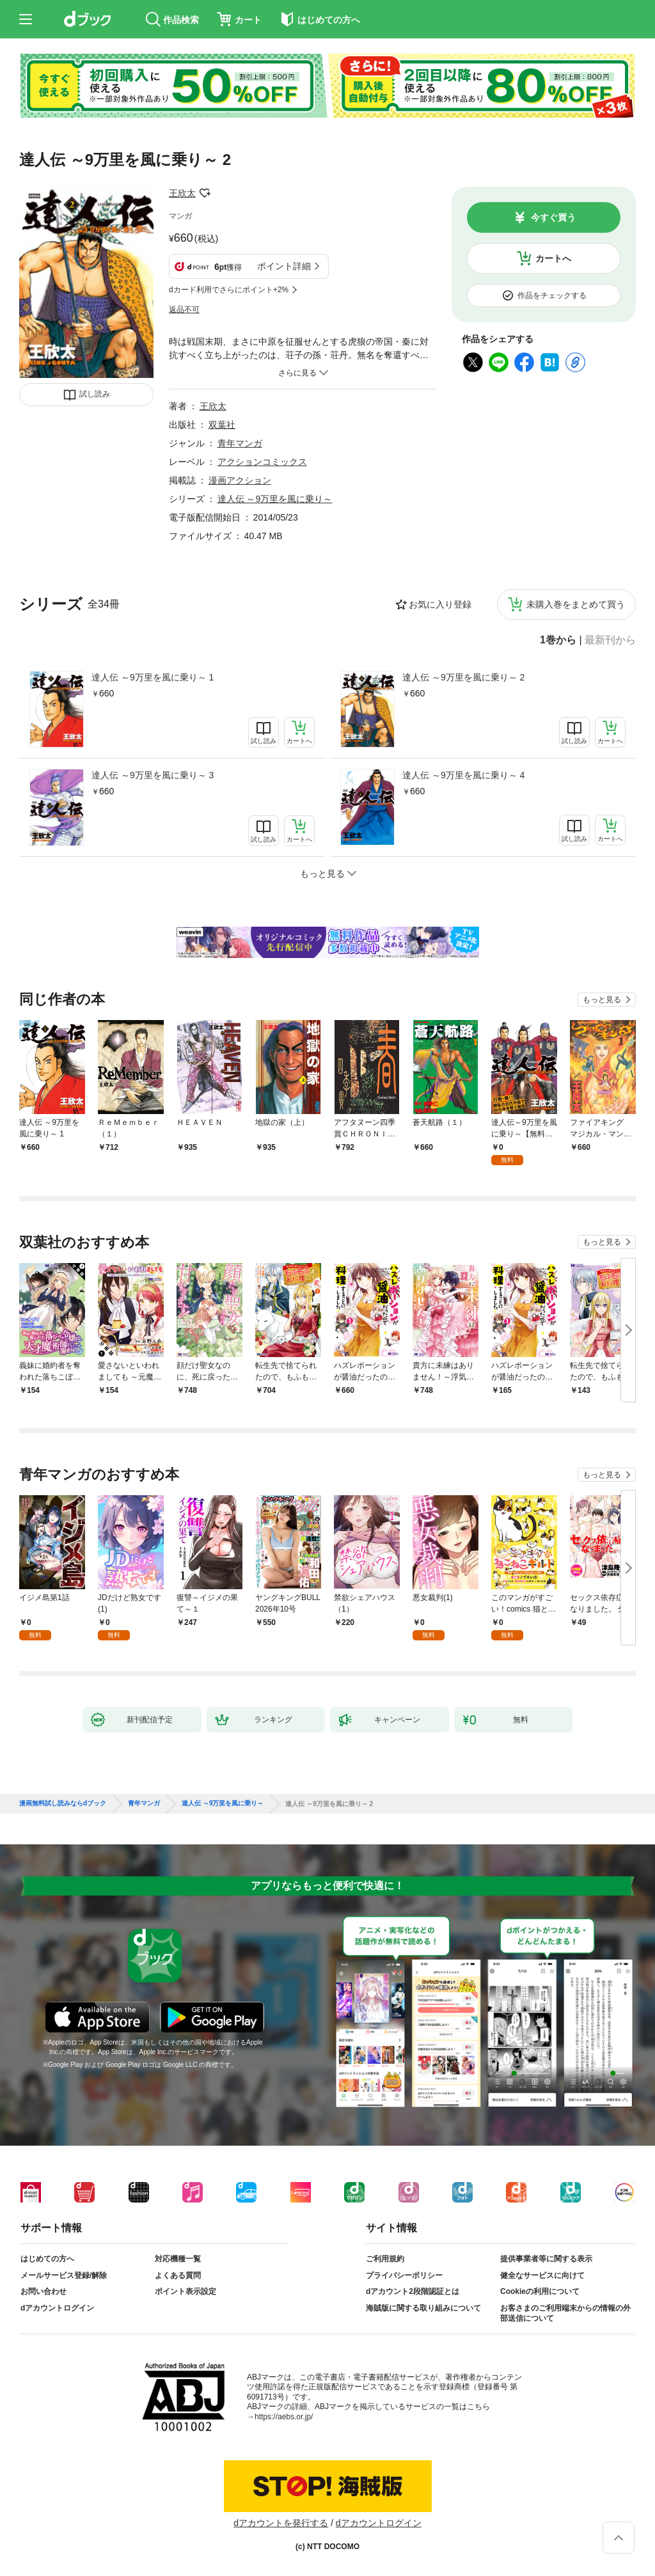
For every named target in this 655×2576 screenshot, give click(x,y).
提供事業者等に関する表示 (546, 2258)
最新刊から (610, 640)
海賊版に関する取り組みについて (423, 2308)
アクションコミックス (262, 462)
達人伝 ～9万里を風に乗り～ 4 (463, 775)
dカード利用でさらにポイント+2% (228, 289)
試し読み (94, 393)
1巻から (558, 640)
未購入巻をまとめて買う (575, 604)
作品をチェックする (552, 295)
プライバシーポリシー (404, 2275)
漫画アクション (240, 480)
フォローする (204, 193)
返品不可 (184, 309)
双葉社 (222, 425)
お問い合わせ (43, 2291)
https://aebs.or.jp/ (284, 2416)
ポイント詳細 (284, 266)
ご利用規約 (385, 2258)
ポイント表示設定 (185, 2291)
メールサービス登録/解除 (63, 2275)
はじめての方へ (47, 2258)
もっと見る (602, 999)
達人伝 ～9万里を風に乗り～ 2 (463, 677)
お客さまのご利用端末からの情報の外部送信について (565, 2313)
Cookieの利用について (540, 2291)
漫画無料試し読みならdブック (62, 1803)
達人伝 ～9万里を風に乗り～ (275, 499)
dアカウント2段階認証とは (412, 2291)
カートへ (553, 258)
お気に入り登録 (440, 604)
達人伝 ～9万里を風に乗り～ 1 (152, 677)
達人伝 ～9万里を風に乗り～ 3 (152, 775)
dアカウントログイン (57, 2308)
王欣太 (182, 193)
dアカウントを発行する (280, 2523)
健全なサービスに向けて (542, 2275)
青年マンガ (239, 443)
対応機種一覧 (178, 2258)
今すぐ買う (553, 217)
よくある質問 (178, 2275)
